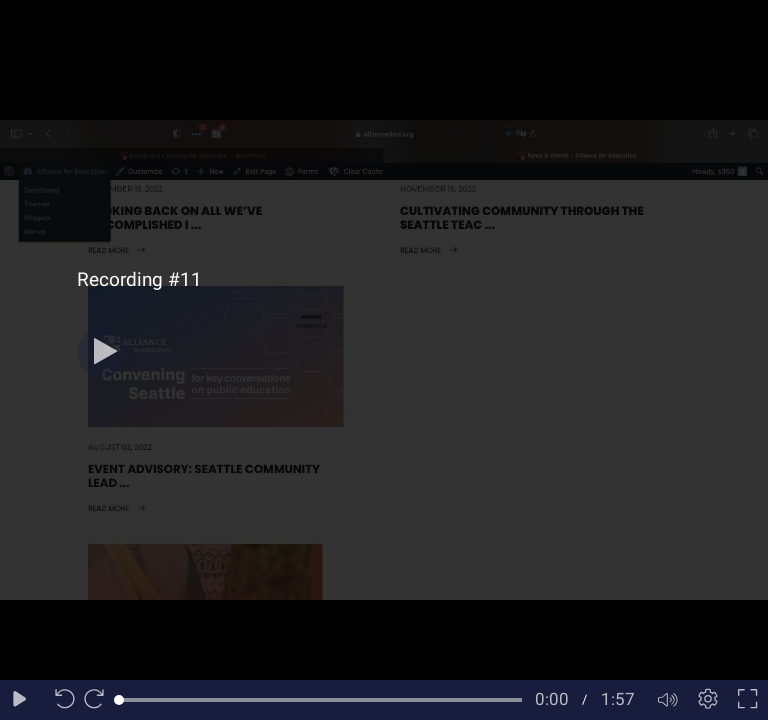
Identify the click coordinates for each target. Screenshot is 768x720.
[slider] (320, 700)
